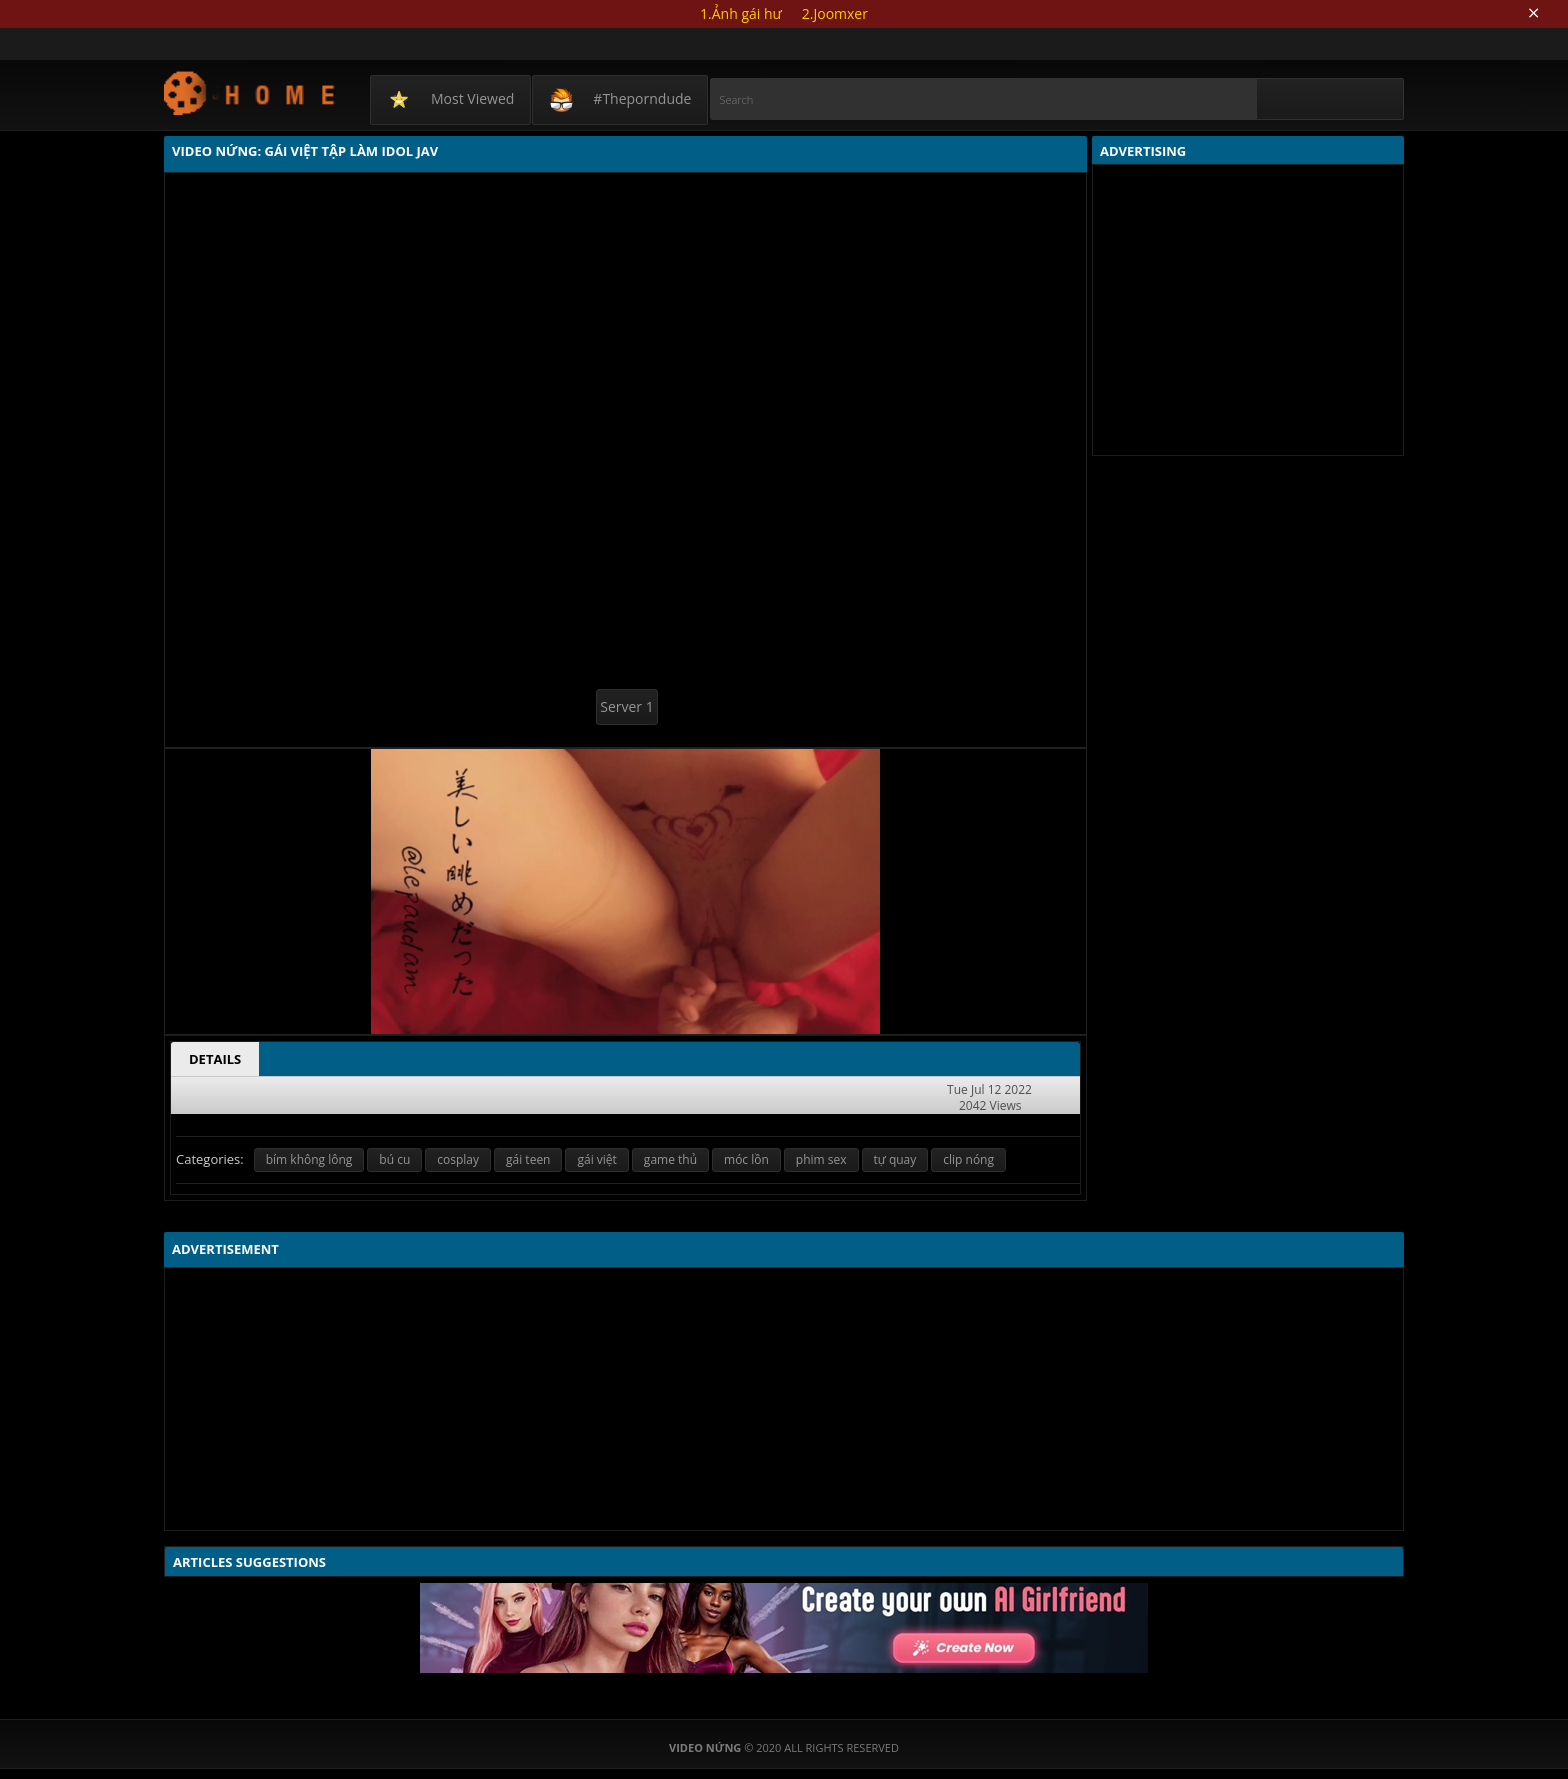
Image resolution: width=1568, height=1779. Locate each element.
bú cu (394, 1159)
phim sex (821, 1159)
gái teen (528, 1159)
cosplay (458, 1159)
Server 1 (626, 706)
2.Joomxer (835, 13)
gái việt (596, 1159)
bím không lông (309, 1159)
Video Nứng (250, 92)
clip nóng (968, 1159)
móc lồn (746, 1159)
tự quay (895, 1159)
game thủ (670, 1159)
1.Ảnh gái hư (741, 13)
